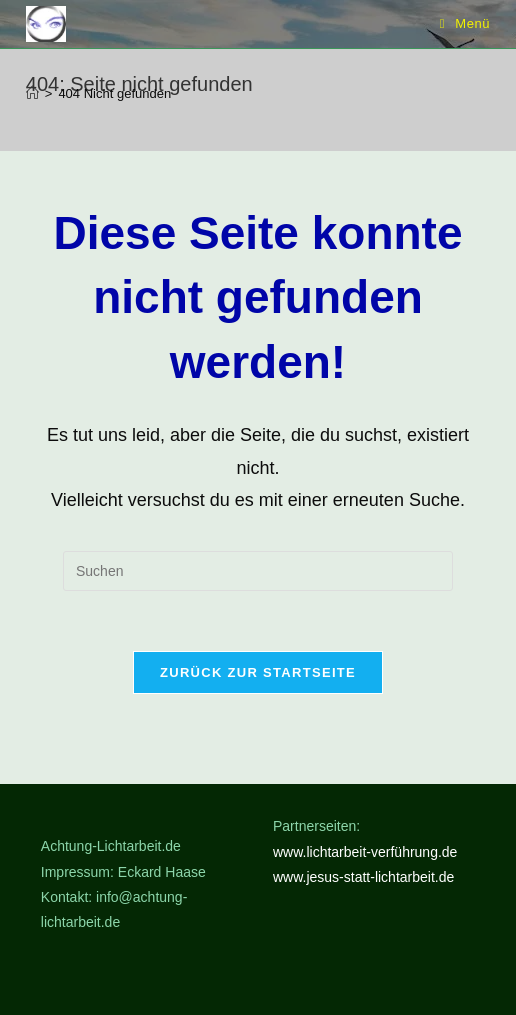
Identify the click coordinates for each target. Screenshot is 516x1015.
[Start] (32, 93)
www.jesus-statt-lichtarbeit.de (363, 877)
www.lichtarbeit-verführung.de (365, 852)
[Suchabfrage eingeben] (258, 571)
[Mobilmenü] (465, 23)
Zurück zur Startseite (258, 672)
